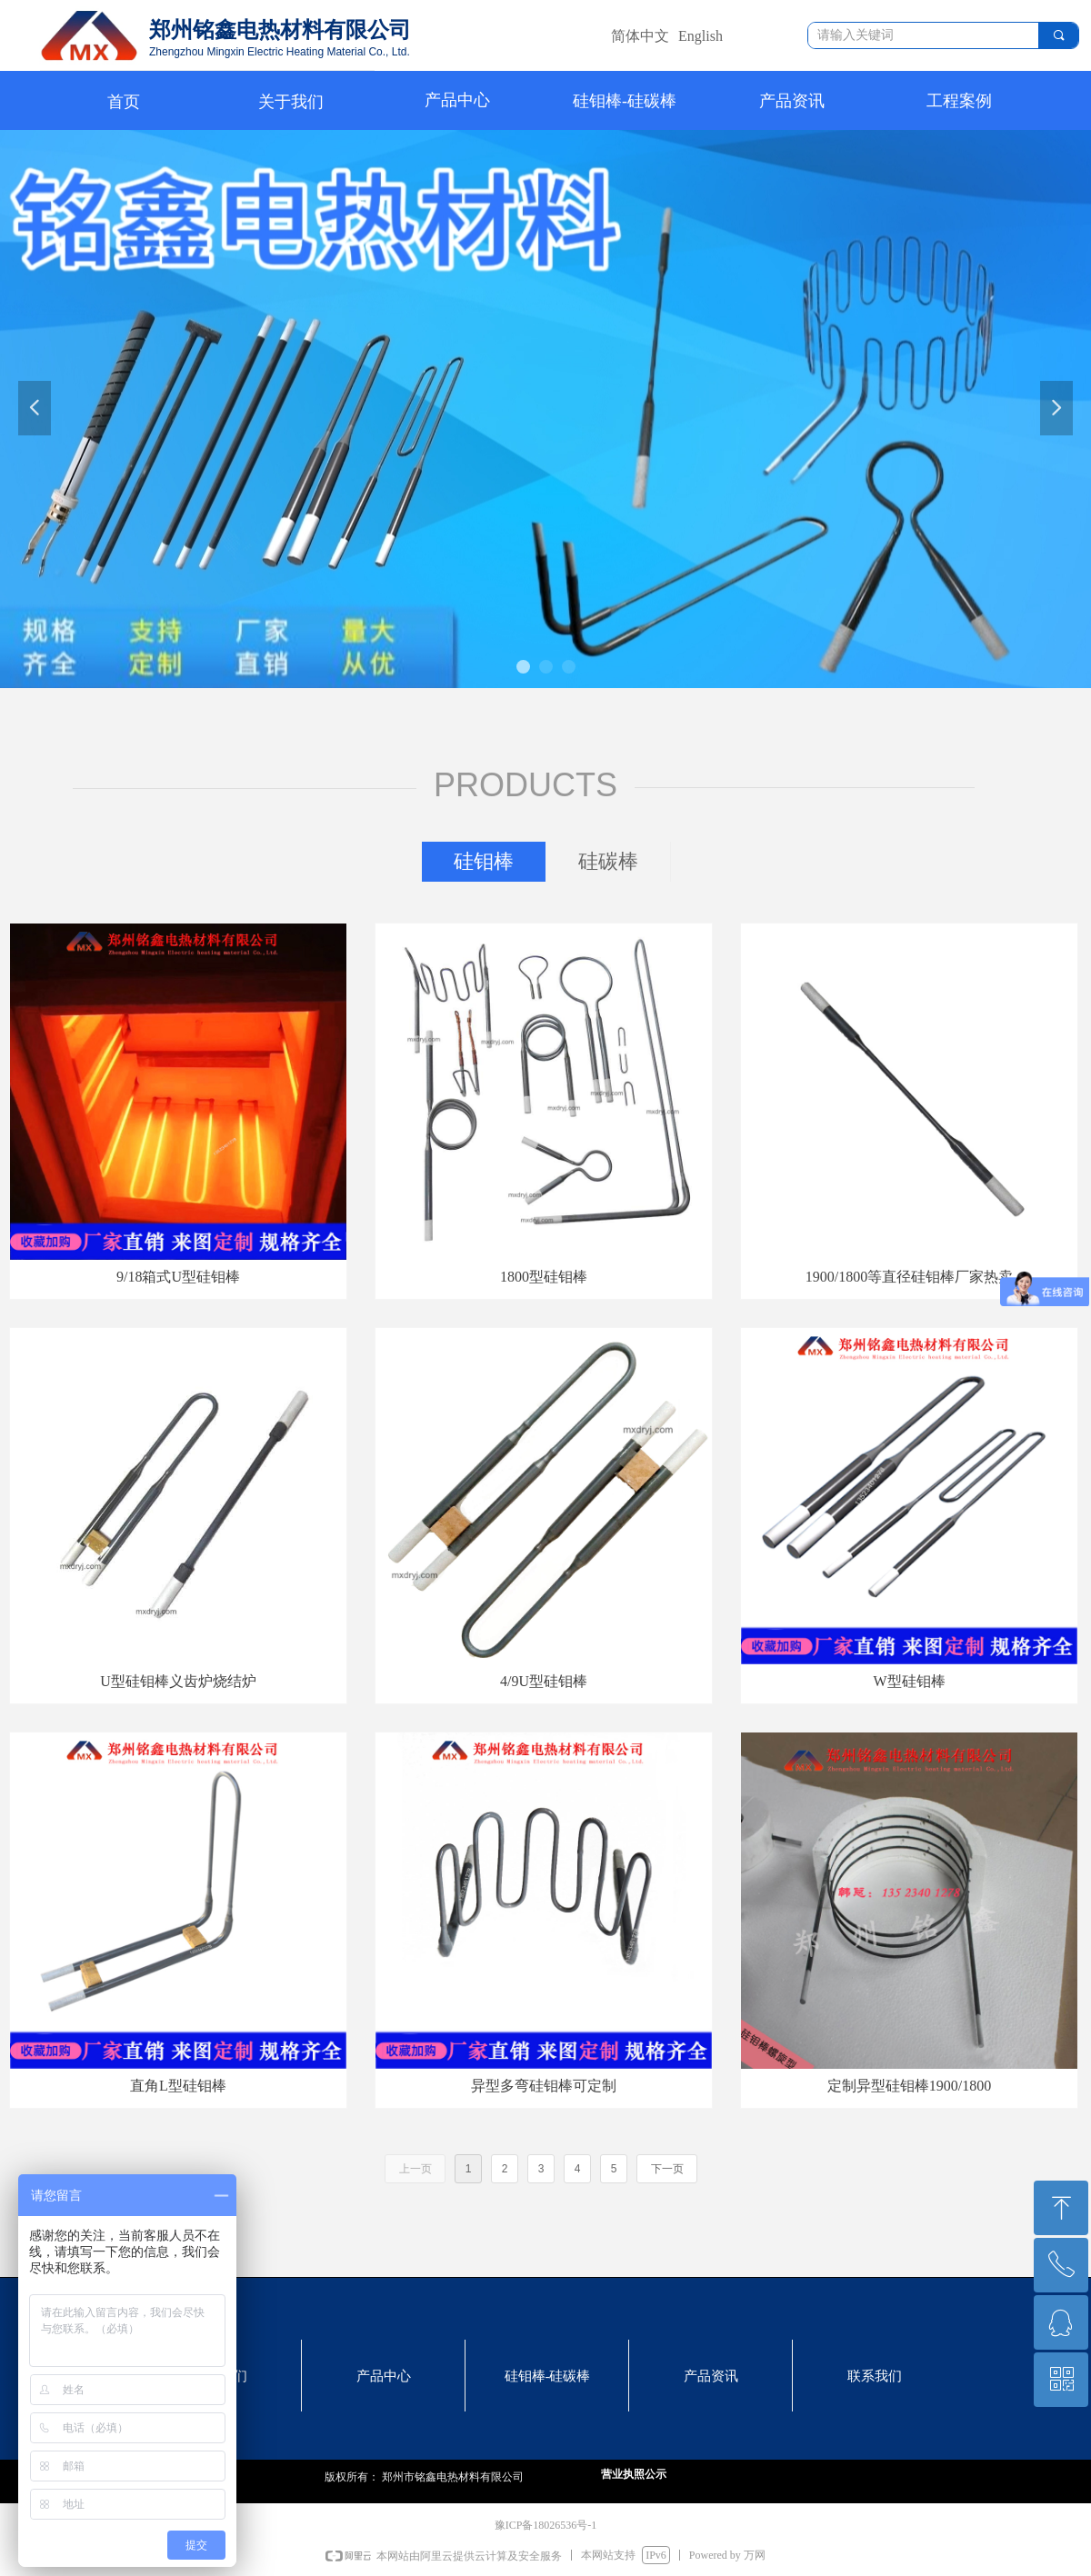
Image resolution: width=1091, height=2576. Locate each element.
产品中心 (457, 100)
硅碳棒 (608, 861)
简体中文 (640, 36)
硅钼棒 (484, 861)
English (700, 36)
